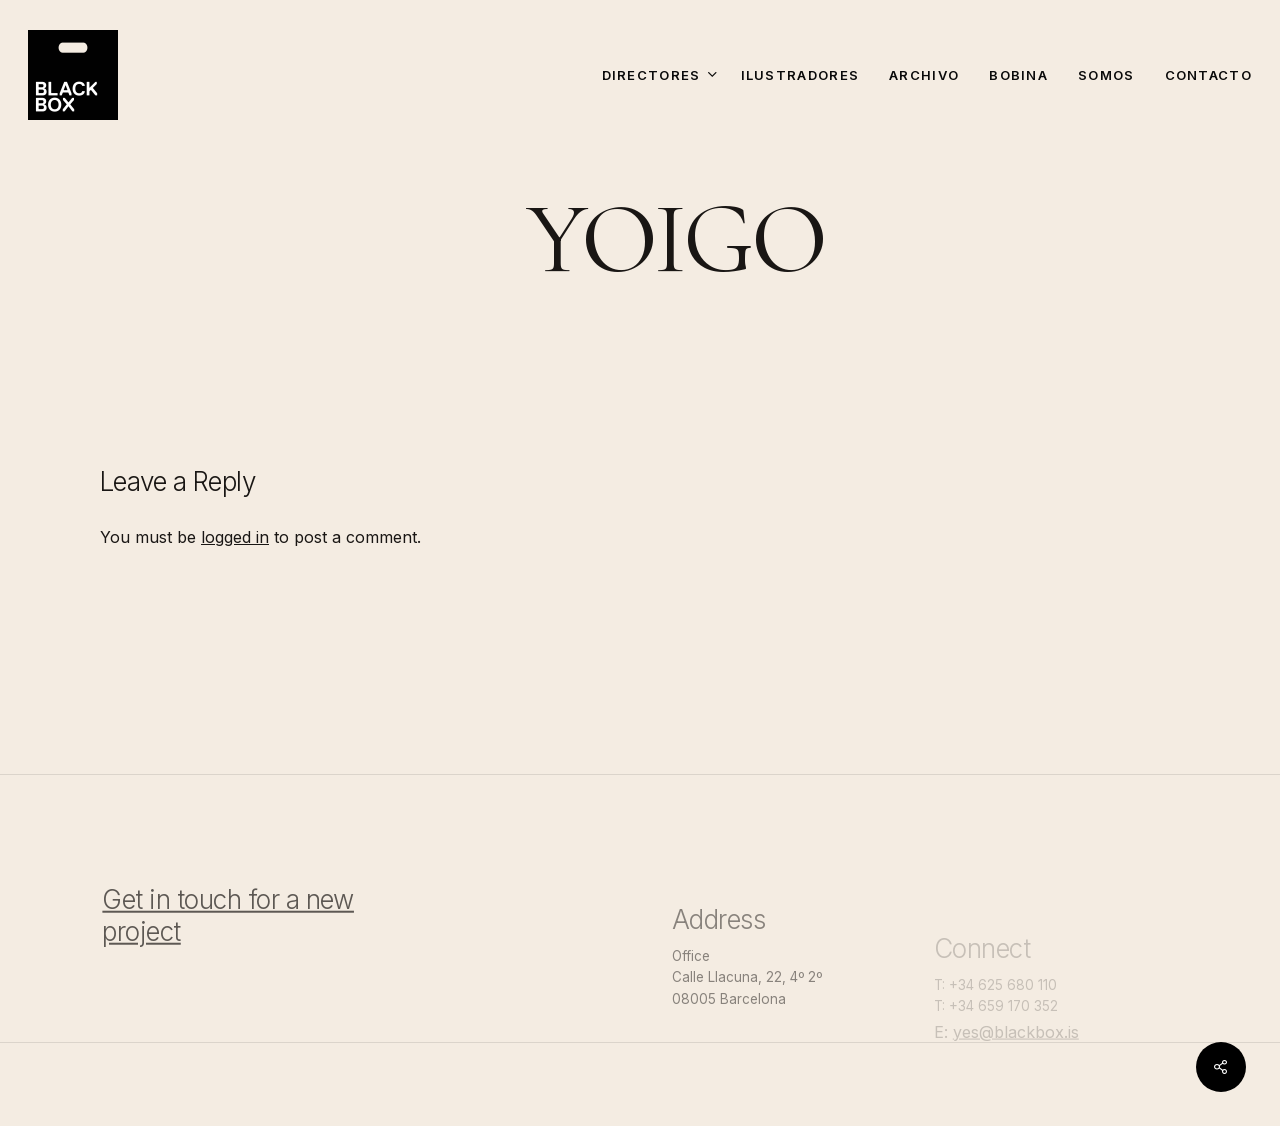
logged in (235, 537)
